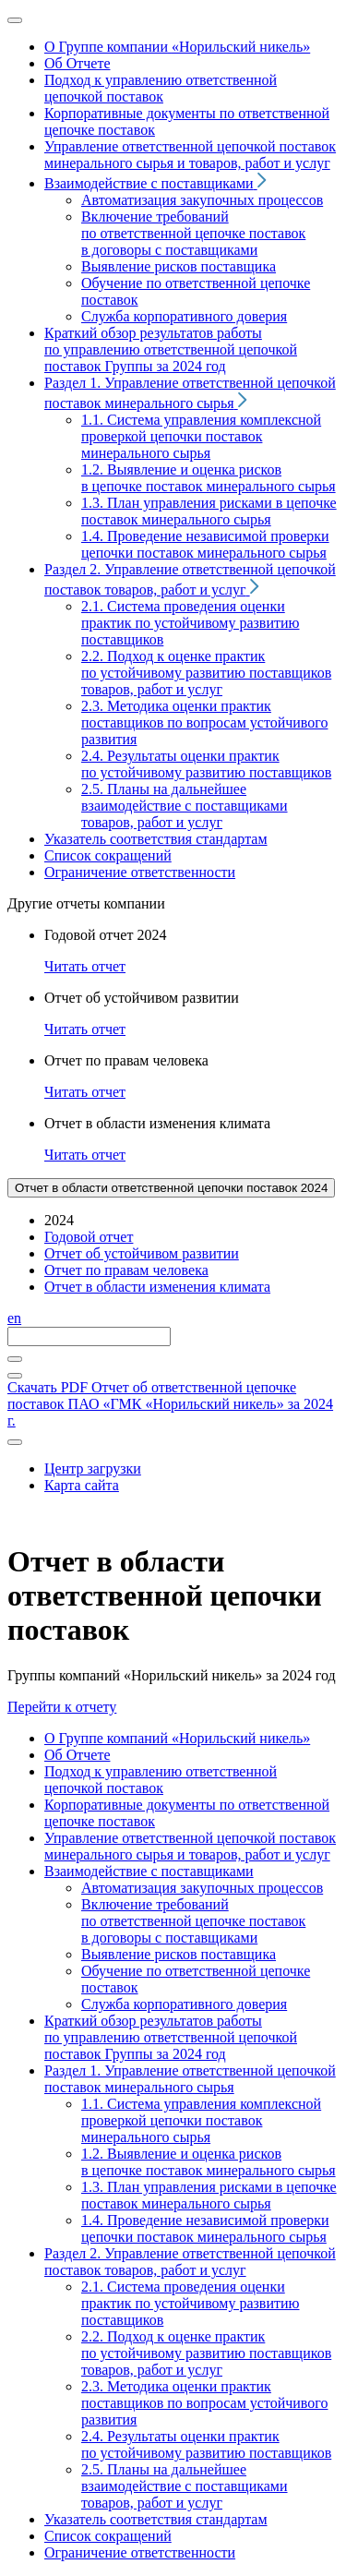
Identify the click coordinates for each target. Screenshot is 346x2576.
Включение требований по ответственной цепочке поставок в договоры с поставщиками (193, 1920)
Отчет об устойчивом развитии (141, 1253)
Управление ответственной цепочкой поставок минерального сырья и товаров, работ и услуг (190, 1846)
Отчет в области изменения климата (157, 1286)
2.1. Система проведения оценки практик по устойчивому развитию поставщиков (190, 2303)
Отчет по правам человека (126, 1270)
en (14, 1318)
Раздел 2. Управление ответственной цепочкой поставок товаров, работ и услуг (190, 2261)
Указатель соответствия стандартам (156, 2519)
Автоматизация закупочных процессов (202, 1888)
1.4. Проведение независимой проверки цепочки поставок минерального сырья (205, 2228)
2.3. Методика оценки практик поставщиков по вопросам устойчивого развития (204, 2402)
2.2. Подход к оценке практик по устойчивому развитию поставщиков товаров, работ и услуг (206, 2353)
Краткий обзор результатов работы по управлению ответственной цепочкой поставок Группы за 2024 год (170, 2037)
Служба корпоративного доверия (184, 2004)
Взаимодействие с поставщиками (149, 1871)
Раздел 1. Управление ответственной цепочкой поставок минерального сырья (190, 2079)
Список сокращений (108, 2536)
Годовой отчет (88, 1237)
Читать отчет (84, 966)
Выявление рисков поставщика (178, 1954)
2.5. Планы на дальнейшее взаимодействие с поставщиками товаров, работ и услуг (184, 2486)
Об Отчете (77, 1755)
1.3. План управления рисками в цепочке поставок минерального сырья (209, 2195)
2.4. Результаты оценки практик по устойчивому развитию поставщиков (206, 2444)
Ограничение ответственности (139, 2552)
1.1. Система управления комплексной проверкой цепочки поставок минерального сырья (201, 2120)
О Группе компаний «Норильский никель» (177, 1738)
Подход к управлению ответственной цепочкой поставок (160, 1779)
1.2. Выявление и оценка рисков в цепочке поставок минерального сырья (208, 2162)
